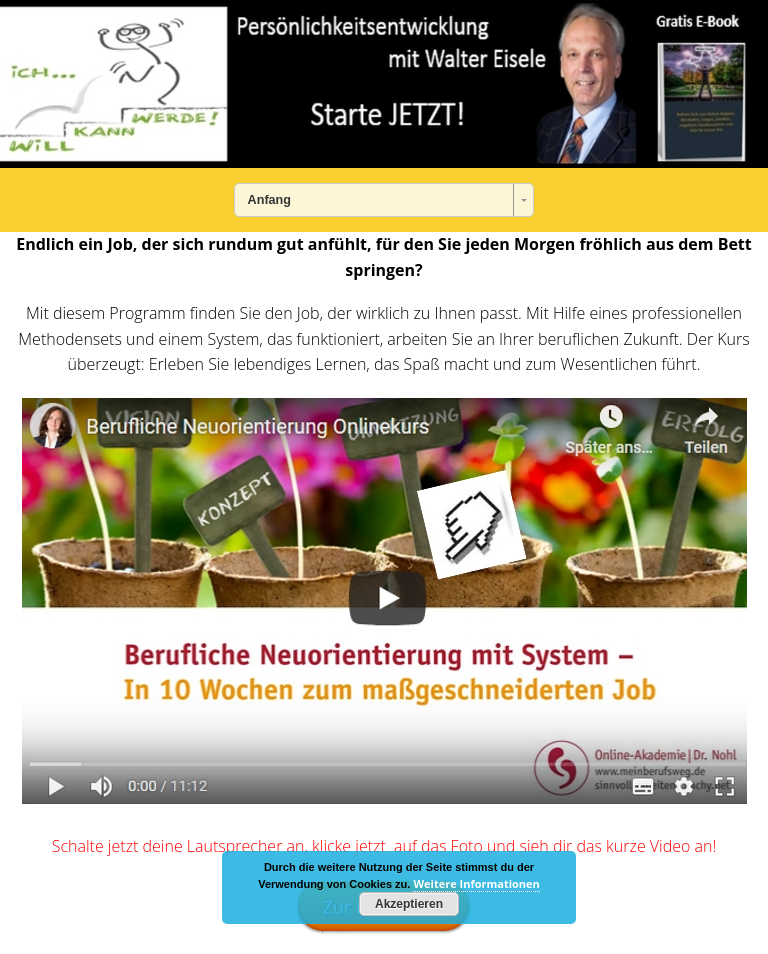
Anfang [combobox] (269, 200)
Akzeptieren (409, 904)
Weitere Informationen (476, 883)
